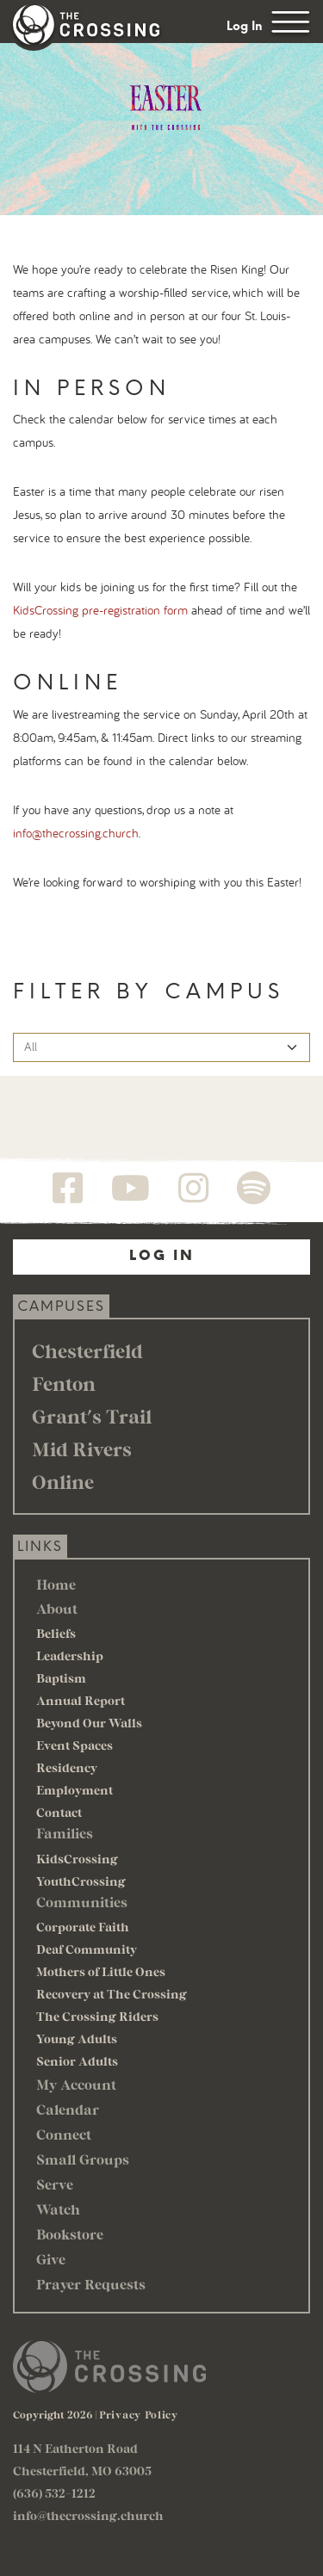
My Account (76, 2084)
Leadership (69, 1655)
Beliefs (56, 1633)
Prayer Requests (91, 2284)
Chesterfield (87, 1350)
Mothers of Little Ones (100, 1971)
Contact (59, 1812)
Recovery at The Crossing (111, 1993)
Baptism (61, 1678)
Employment (74, 1789)
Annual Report (80, 1700)
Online (63, 1481)
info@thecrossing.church (76, 833)
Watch (58, 2209)
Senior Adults (77, 2061)
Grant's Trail (92, 1416)
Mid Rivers (82, 1448)
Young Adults (76, 2038)
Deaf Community (86, 1949)
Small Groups (82, 2159)
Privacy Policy (138, 2414)
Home (56, 1584)
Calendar (67, 2109)
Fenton (64, 1383)
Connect (63, 2134)
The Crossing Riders (97, 2016)
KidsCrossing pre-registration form (100, 610)
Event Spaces (74, 1745)
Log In (245, 26)
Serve (54, 2184)
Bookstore (69, 2234)
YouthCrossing (81, 1881)
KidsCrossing (77, 1858)
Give (50, 2259)
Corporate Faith (82, 1926)
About (57, 1608)
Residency (66, 1767)
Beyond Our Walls (89, 1722)
